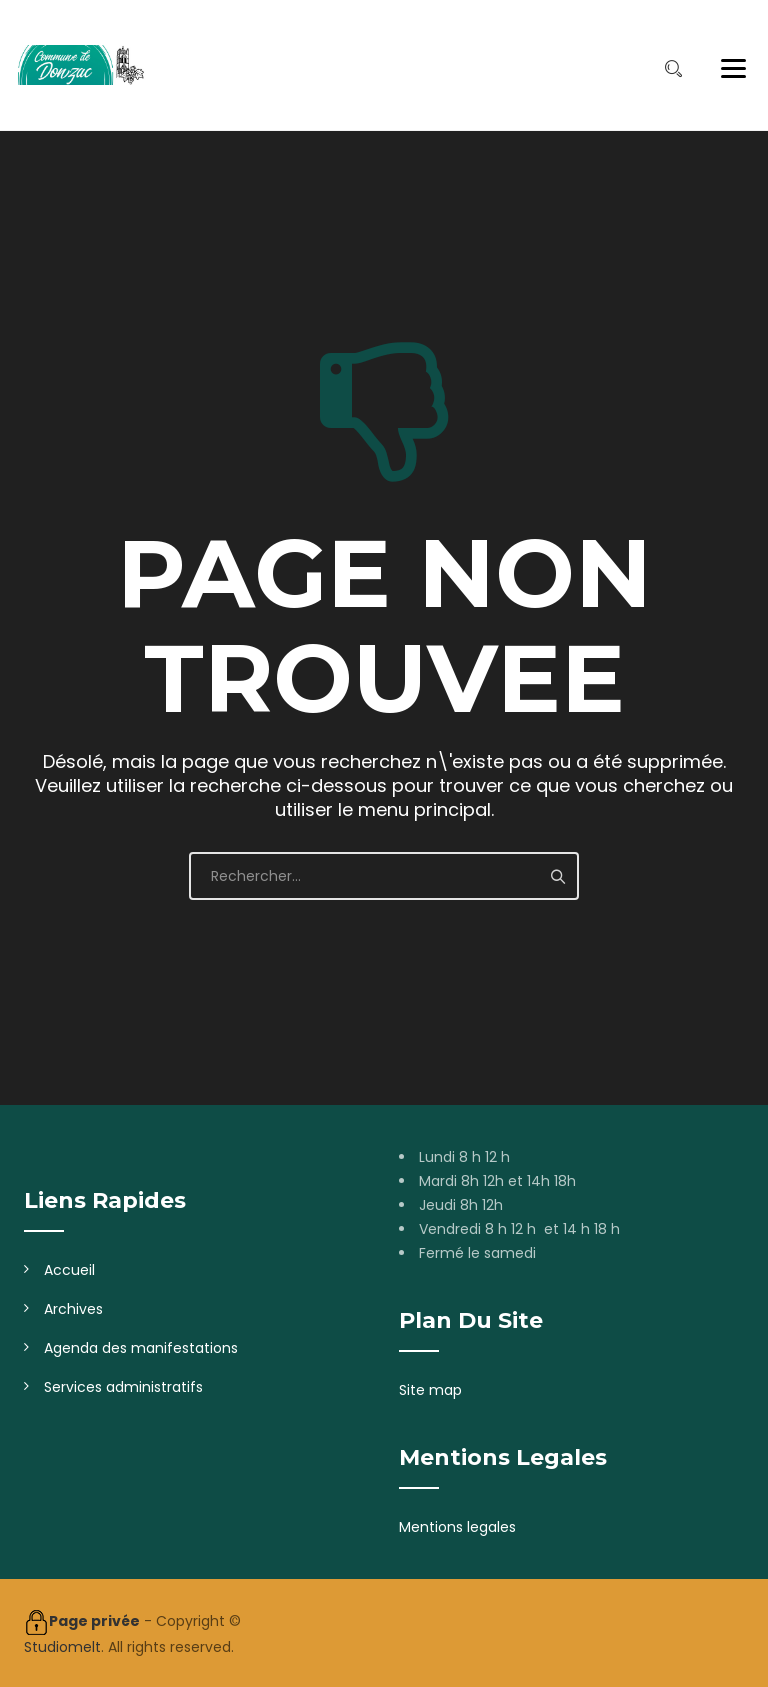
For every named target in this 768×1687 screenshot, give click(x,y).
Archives (73, 1309)
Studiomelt (62, 1647)
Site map (430, 1390)
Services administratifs (123, 1387)
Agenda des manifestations (141, 1348)
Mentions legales (457, 1527)
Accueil (69, 1270)
